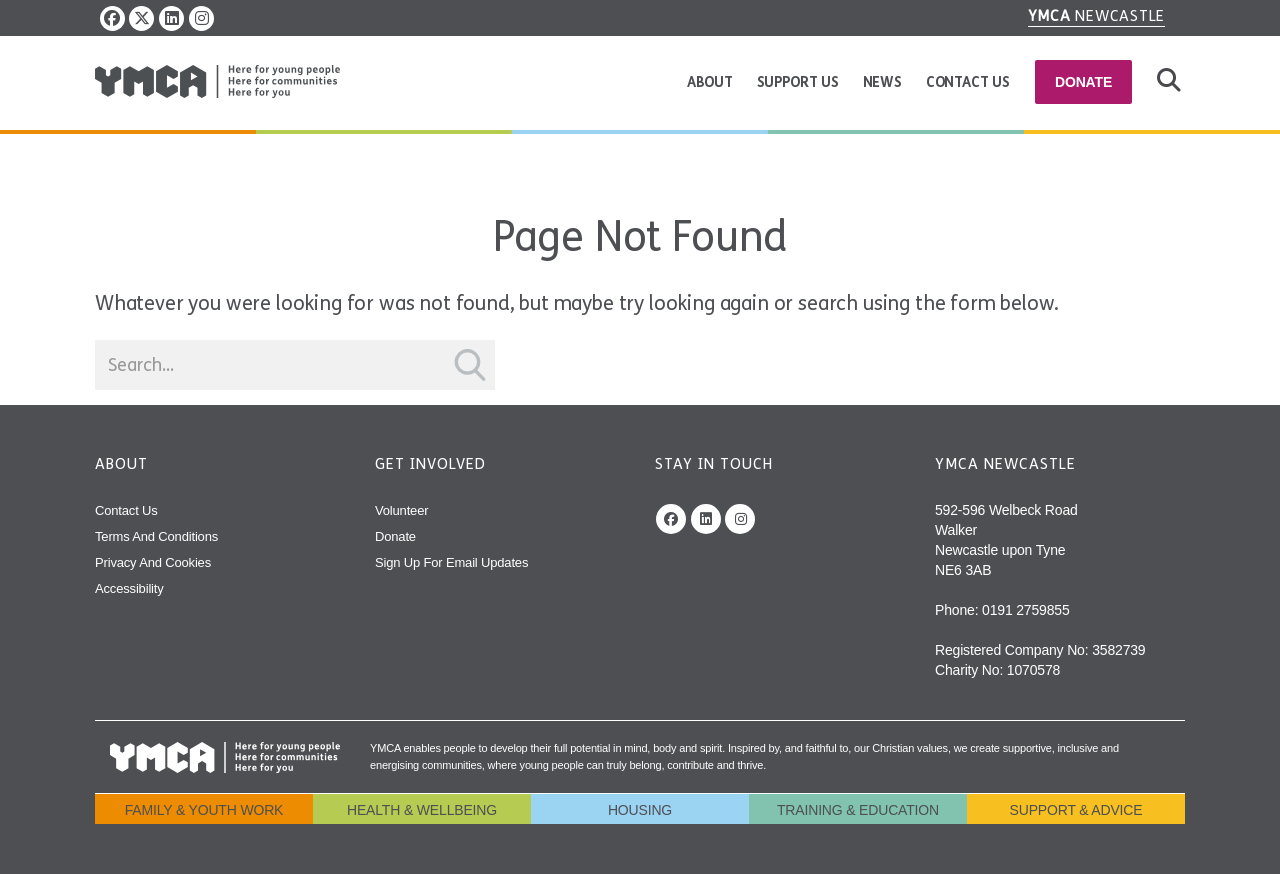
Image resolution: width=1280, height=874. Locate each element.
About (710, 82)
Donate (1083, 82)
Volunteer (401, 510)
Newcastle (1097, 16)
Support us (798, 82)
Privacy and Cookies (153, 562)
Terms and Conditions (156, 536)
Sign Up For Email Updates (451, 562)
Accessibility (129, 588)
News (882, 82)
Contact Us (968, 82)
